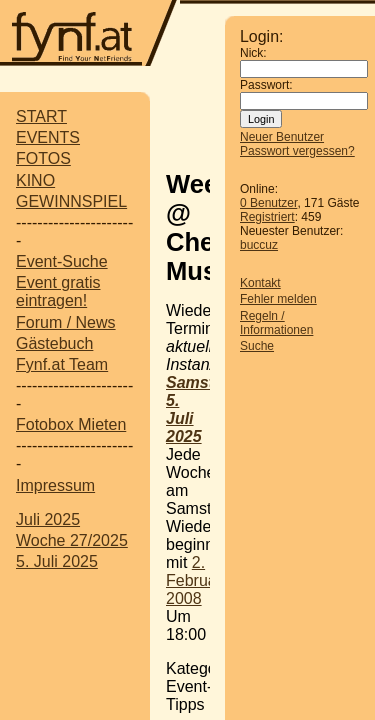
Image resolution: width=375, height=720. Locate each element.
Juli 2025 (48, 519)
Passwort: (266, 85)
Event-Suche (62, 261)
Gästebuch (54, 343)
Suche (257, 346)
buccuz (259, 245)
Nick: (253, 53)
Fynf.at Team (62, 364)
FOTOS (43, 158)
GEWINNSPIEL (71, 201)
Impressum (55, 485)
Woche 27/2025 (72, 540)
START (41, 116)
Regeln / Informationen (276, 323)
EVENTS (48, 137)
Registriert (267, 217)
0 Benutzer (268, 203)
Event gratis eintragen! (58, 291)
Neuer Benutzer (282, 137)
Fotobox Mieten (71, 424)
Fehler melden (278, 299)
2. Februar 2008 (194, 580)
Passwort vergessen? (297, 151)
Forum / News (66, 322)
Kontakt (260, 283)
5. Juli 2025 (57, 561)
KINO (35, 180)
